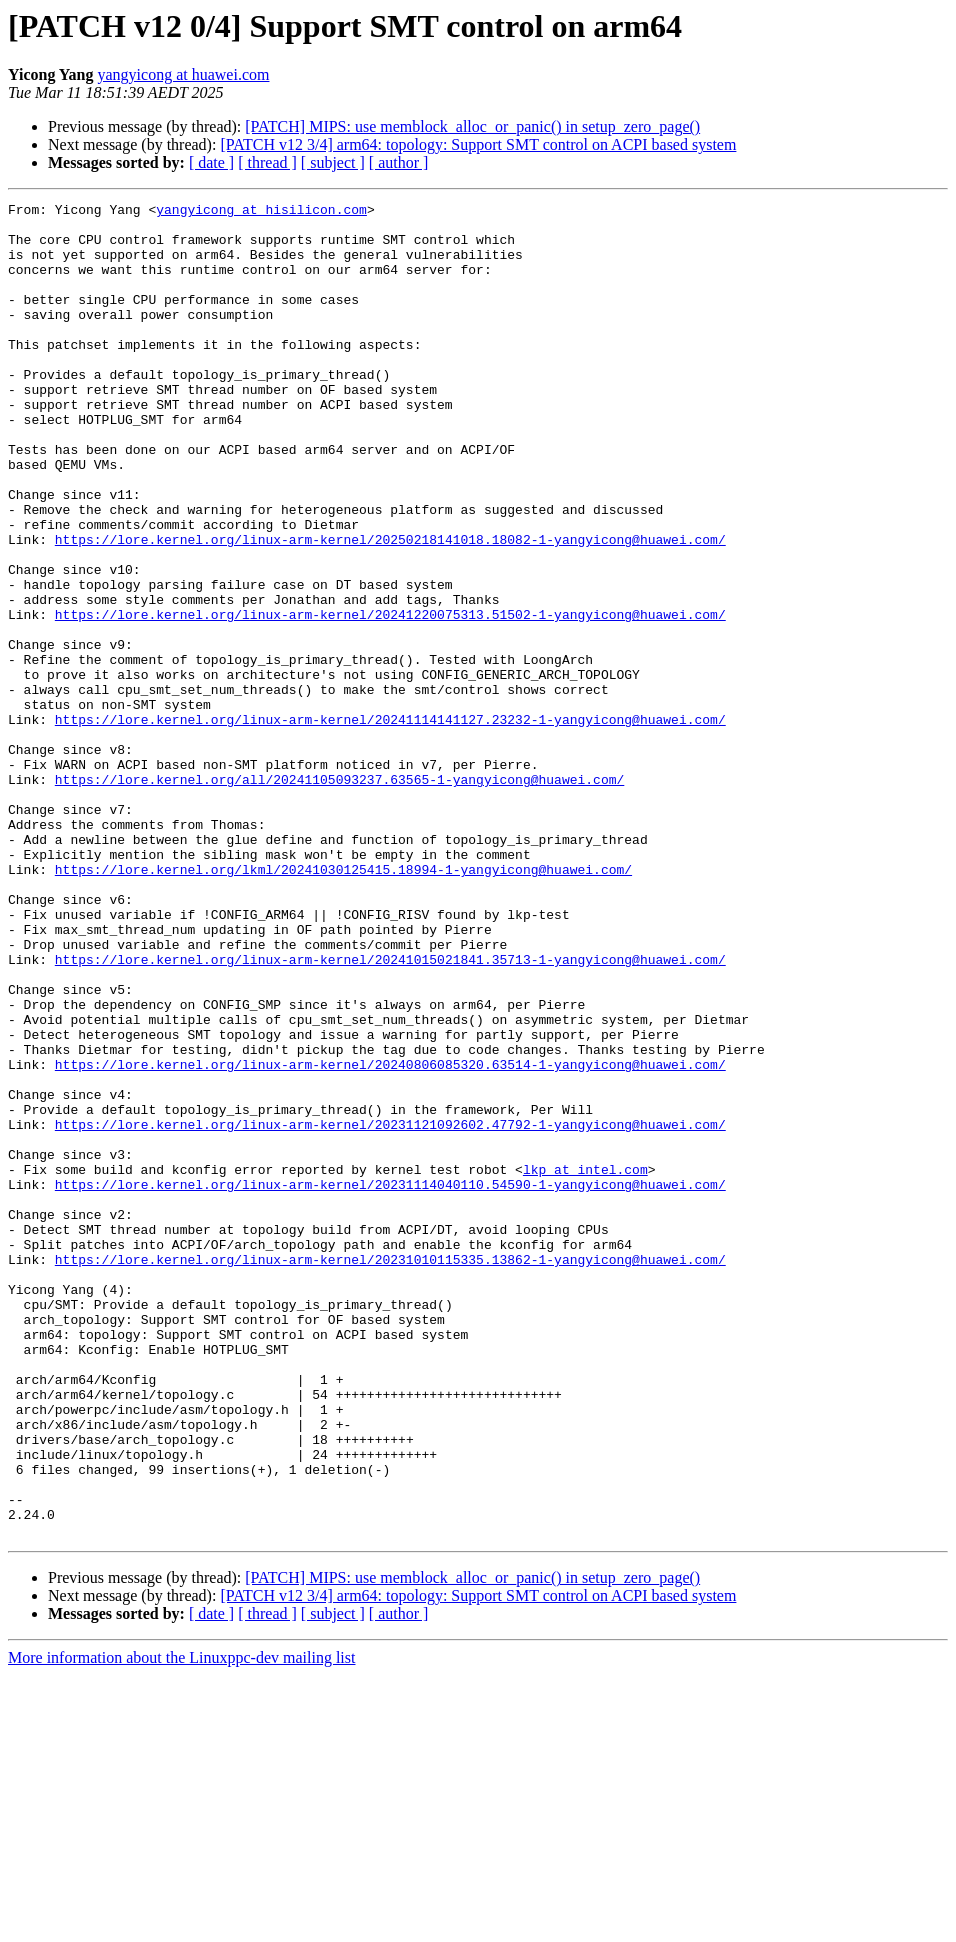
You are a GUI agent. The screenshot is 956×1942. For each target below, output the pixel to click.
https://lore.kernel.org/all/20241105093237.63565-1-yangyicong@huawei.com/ (339, 896)
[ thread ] (267, 162)
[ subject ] (333, 162)
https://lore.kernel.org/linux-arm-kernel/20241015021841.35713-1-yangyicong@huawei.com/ (390, 1112)
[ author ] (399, 162)
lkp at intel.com (585, 1364)
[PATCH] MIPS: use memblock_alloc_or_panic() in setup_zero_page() (472, 126)
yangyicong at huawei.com (184, 74)
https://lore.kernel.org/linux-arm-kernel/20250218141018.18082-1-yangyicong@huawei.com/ (390, 608)
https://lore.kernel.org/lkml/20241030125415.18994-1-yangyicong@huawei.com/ (343, 1004)
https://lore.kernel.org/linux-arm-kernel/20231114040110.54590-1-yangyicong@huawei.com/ (390, 1382)
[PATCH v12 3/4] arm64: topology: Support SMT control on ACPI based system (478, 144)
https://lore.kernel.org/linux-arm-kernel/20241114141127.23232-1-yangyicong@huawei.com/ (390, 824)
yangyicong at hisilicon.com (261, 212)
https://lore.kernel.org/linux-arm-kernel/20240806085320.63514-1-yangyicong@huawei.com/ (390, 1238)
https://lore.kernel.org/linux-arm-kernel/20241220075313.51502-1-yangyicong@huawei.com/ (390, 698)
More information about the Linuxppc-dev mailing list (181, 1924)
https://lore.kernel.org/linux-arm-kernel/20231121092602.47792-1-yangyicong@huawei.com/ (390, 1310)
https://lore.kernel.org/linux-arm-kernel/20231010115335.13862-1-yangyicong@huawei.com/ (390, 1472)
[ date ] (211, 162)
